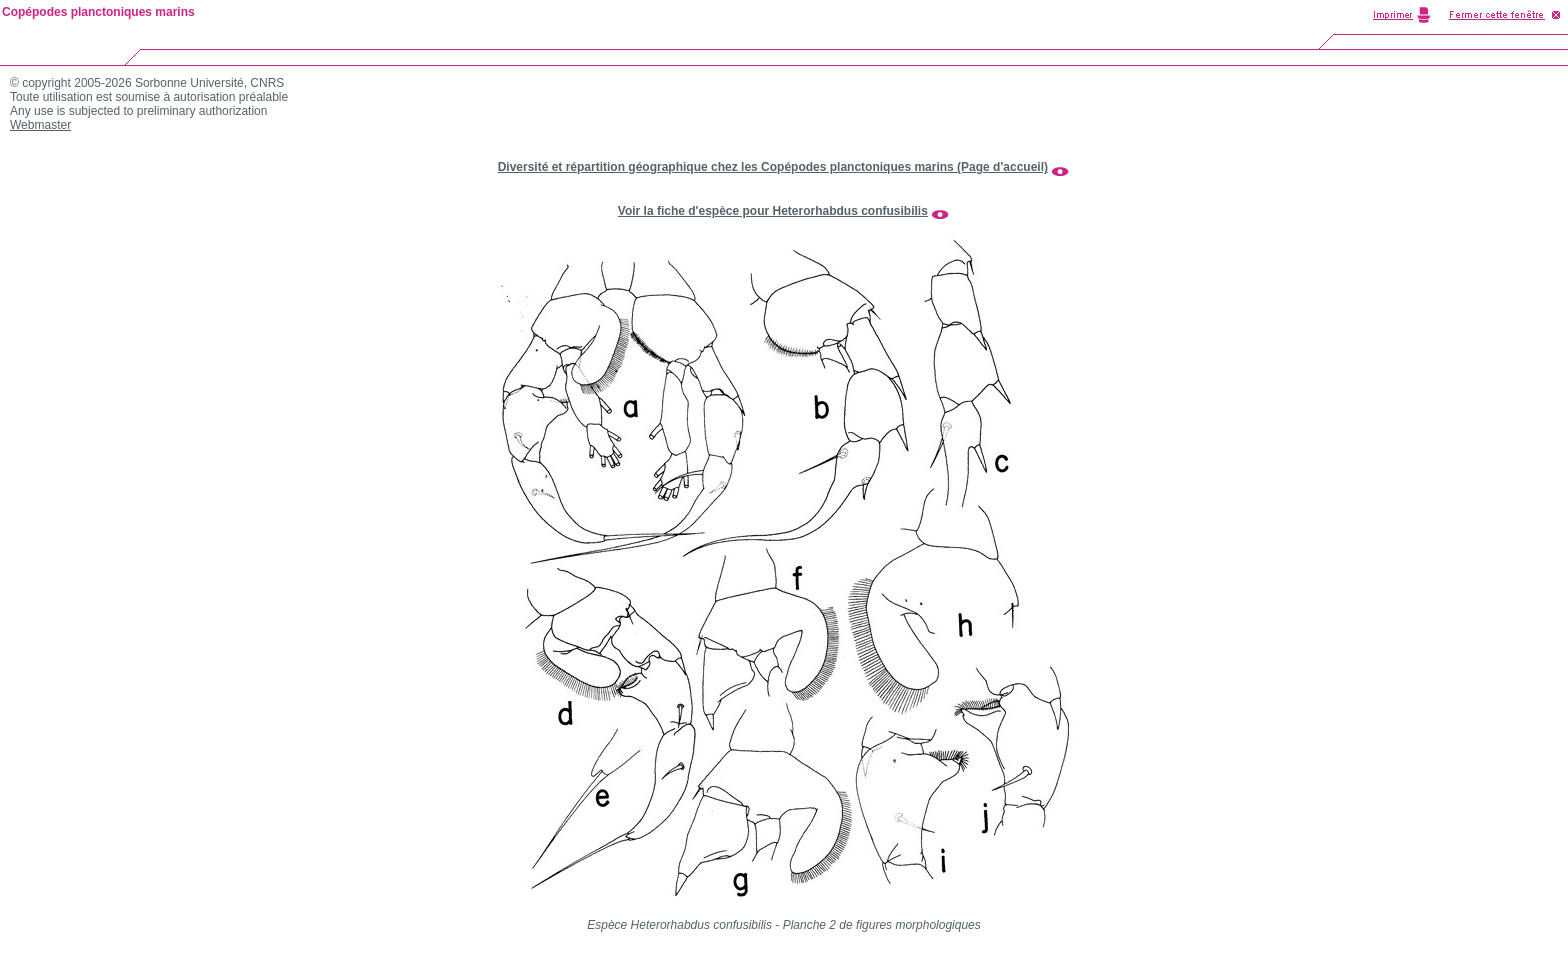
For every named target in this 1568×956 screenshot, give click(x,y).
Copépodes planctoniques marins (98, 12)
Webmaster (40, 125)
